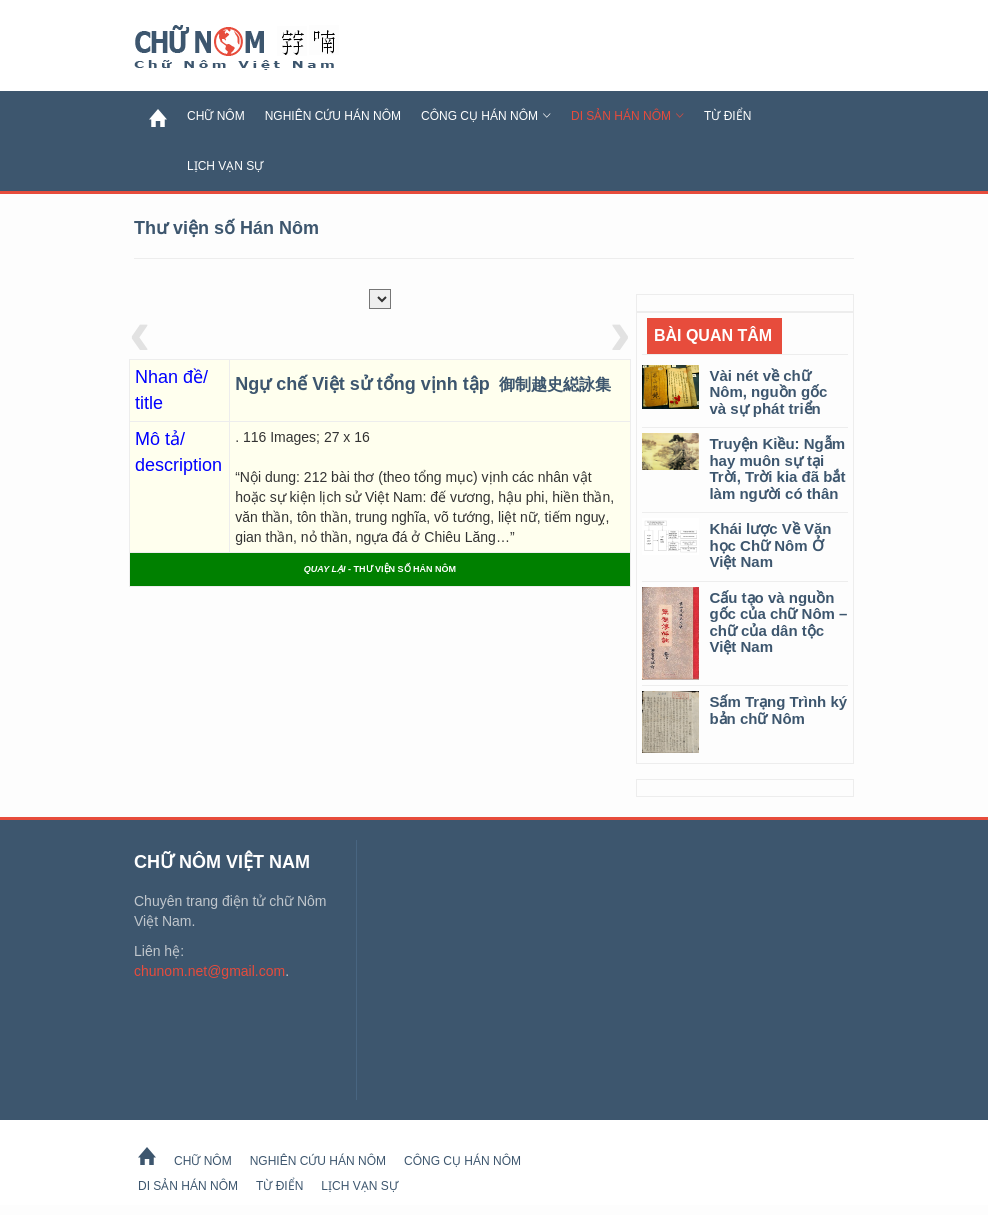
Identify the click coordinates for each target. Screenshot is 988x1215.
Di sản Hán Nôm (627, 116)
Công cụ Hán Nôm (486, 116)
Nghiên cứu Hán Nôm (333, 116)
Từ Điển (727, 116)
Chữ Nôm (259, 48)
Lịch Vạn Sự (225, 166)
